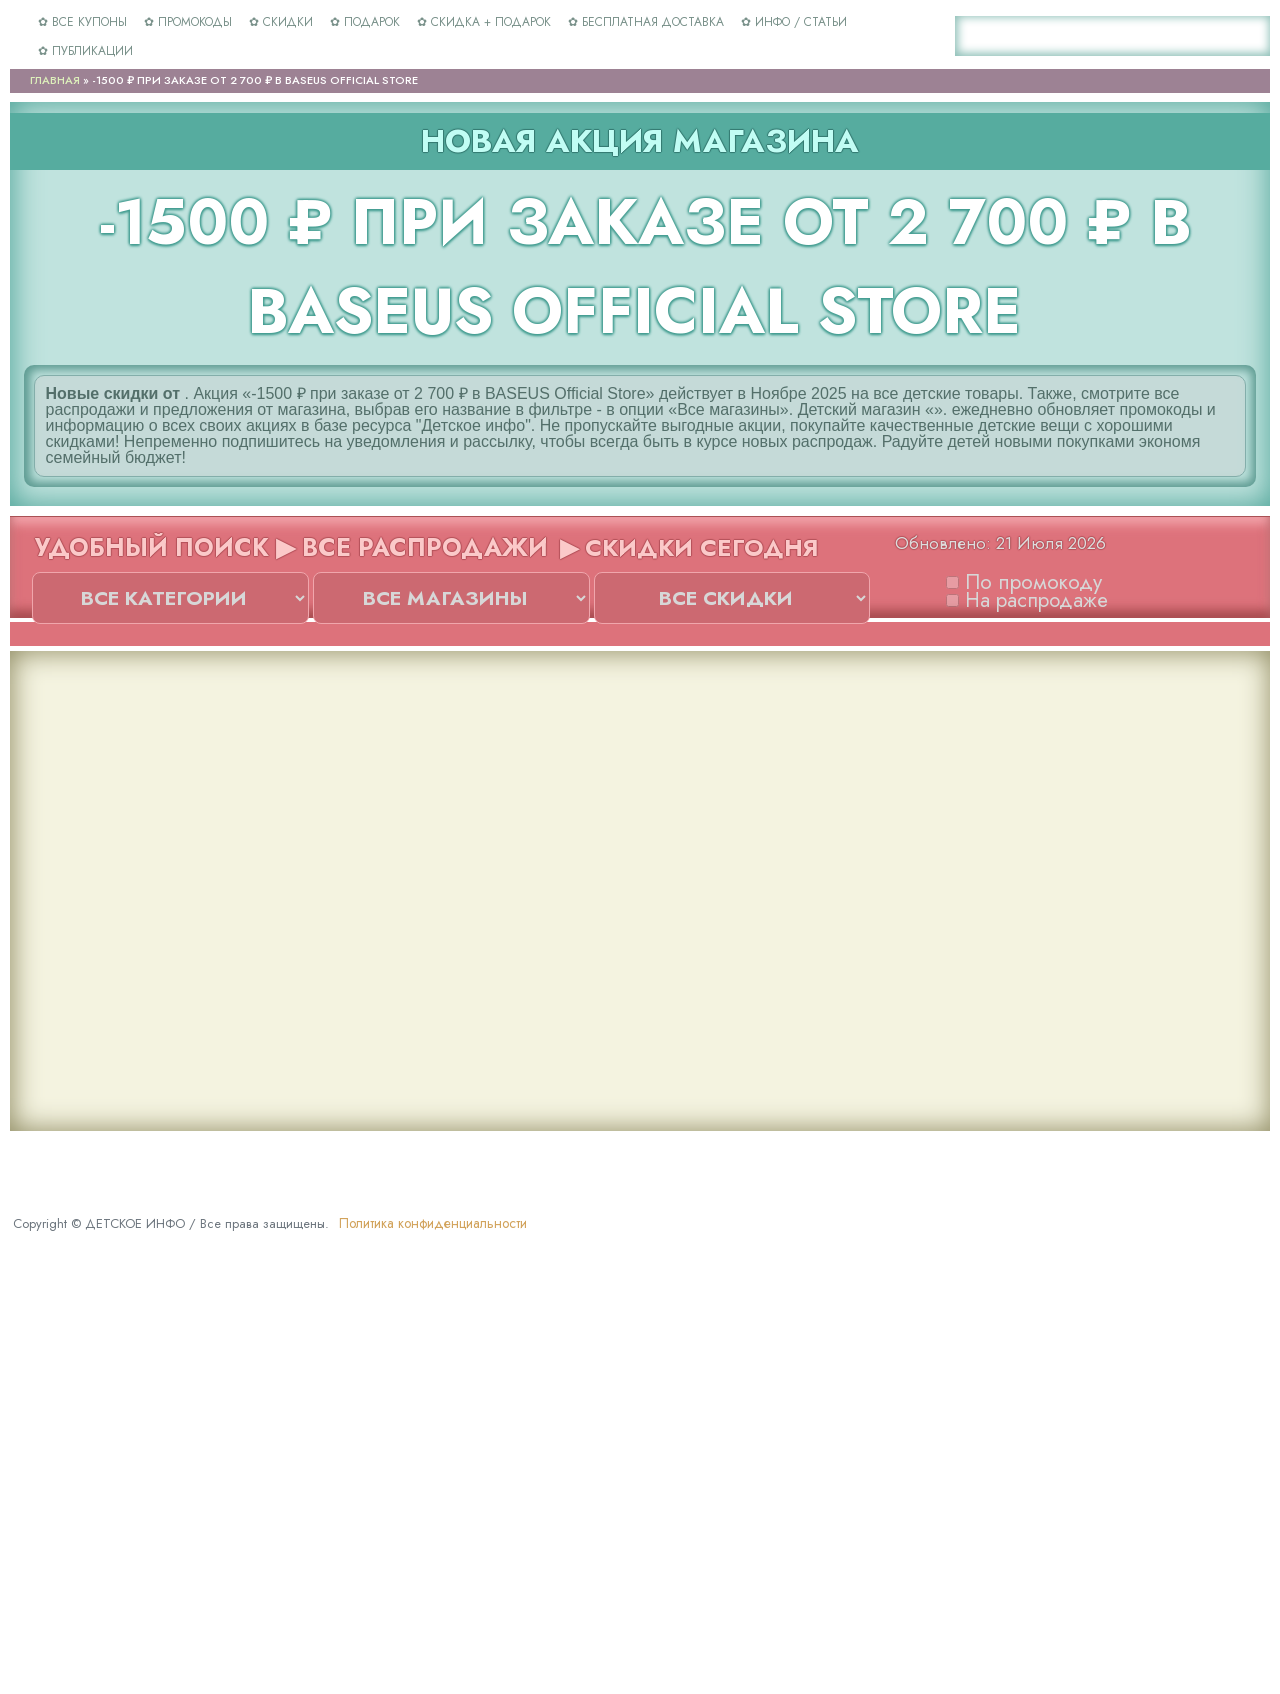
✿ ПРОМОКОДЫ (188, 22)
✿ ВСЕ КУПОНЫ (82, 22)
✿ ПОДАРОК (365, 22)
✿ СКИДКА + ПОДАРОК (484, 22)
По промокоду (1024, 574)
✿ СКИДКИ (281, 22)
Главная (55, 80)
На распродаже (1027, 592)
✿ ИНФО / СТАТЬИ (794, 22)
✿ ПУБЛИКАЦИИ (85, 51)
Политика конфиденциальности (433, 1223)
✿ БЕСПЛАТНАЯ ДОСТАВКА (646, 22)
